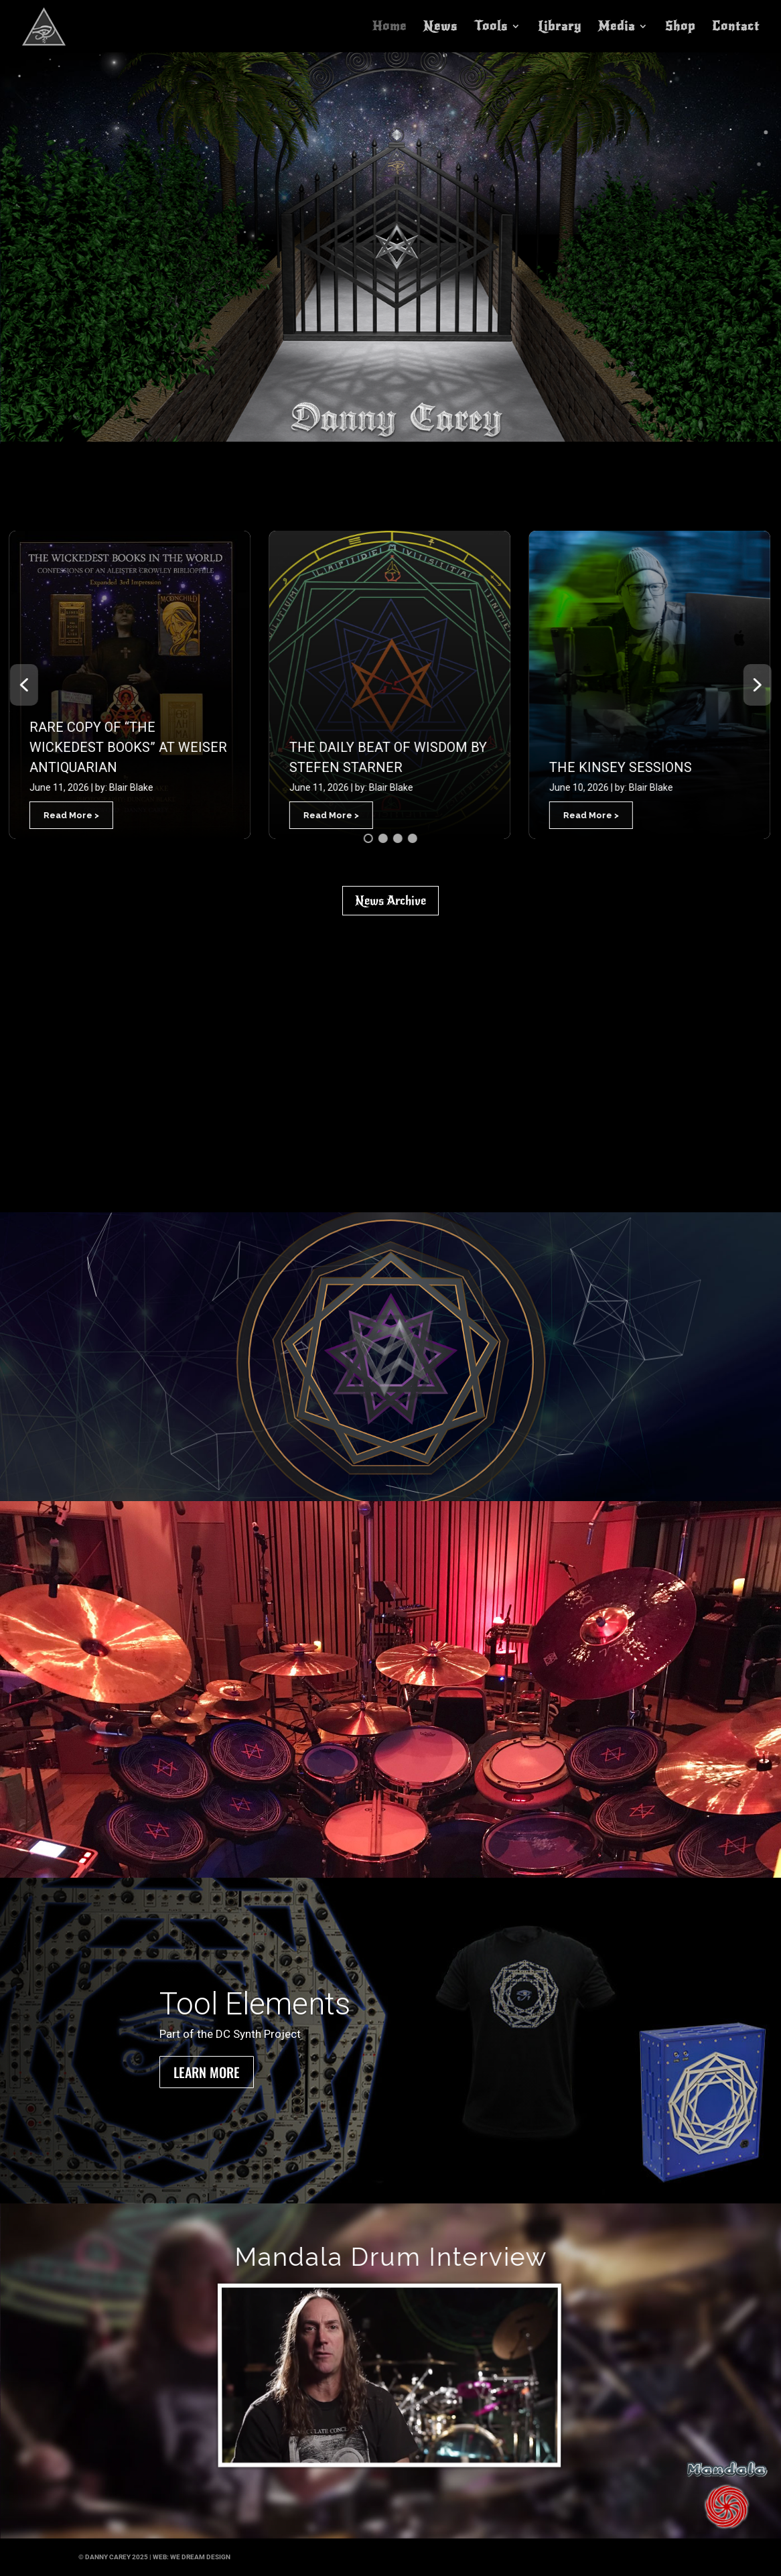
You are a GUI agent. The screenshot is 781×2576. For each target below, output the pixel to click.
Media (616, 27)
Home (389, 27)
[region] (390, 1357)
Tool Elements (254, 2004)
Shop (680, 27)
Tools (491, 27)
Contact (736, 27)
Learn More (206, 2072)
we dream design (200, 2557)
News (440, 27)
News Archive (390, 900)
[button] (129, 685)
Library (559, 27)
